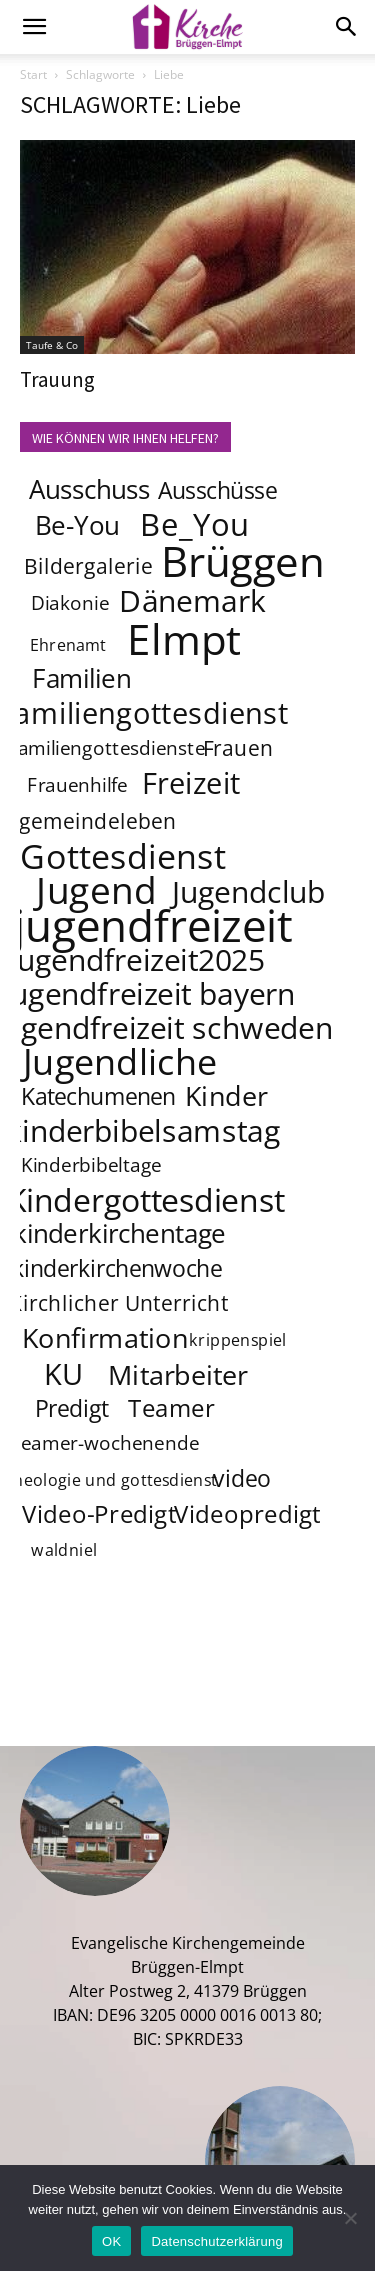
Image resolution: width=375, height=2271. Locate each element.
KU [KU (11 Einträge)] (64, 1374)
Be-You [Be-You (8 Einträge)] (77, 525)
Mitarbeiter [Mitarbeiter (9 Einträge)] (179, 1374)
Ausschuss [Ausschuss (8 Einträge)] (90, 489)
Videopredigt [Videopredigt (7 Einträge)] (248, 1514)
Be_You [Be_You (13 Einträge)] (195, 524)
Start (33, 74)
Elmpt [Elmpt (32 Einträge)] (185, 638)
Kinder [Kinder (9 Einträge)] (226, 1095)
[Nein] (350, 2218)
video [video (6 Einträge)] (242, 1478)
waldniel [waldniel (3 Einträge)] (64, 1550)
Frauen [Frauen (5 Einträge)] (238, 747)
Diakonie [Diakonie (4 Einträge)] (70, 604)
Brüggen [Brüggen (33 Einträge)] (244, 560)
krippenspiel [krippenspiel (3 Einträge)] (238, 1340)
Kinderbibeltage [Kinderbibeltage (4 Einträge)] (91, 1166)
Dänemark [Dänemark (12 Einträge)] (192, 600)
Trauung (57, 379)
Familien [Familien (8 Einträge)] (81, 678)
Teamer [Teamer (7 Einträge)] (172, 1408)
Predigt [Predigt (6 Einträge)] (72, 1408)
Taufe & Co (52, 345)
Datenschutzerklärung (216, 2241)
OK (111, 2241)
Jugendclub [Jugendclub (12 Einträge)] (248, 891)
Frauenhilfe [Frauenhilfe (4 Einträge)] (77, 786)
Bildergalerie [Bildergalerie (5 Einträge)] (88, 565)
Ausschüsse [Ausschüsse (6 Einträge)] (217, 490)
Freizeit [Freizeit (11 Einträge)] (191, 783)
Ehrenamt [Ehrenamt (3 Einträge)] (68, 645)
